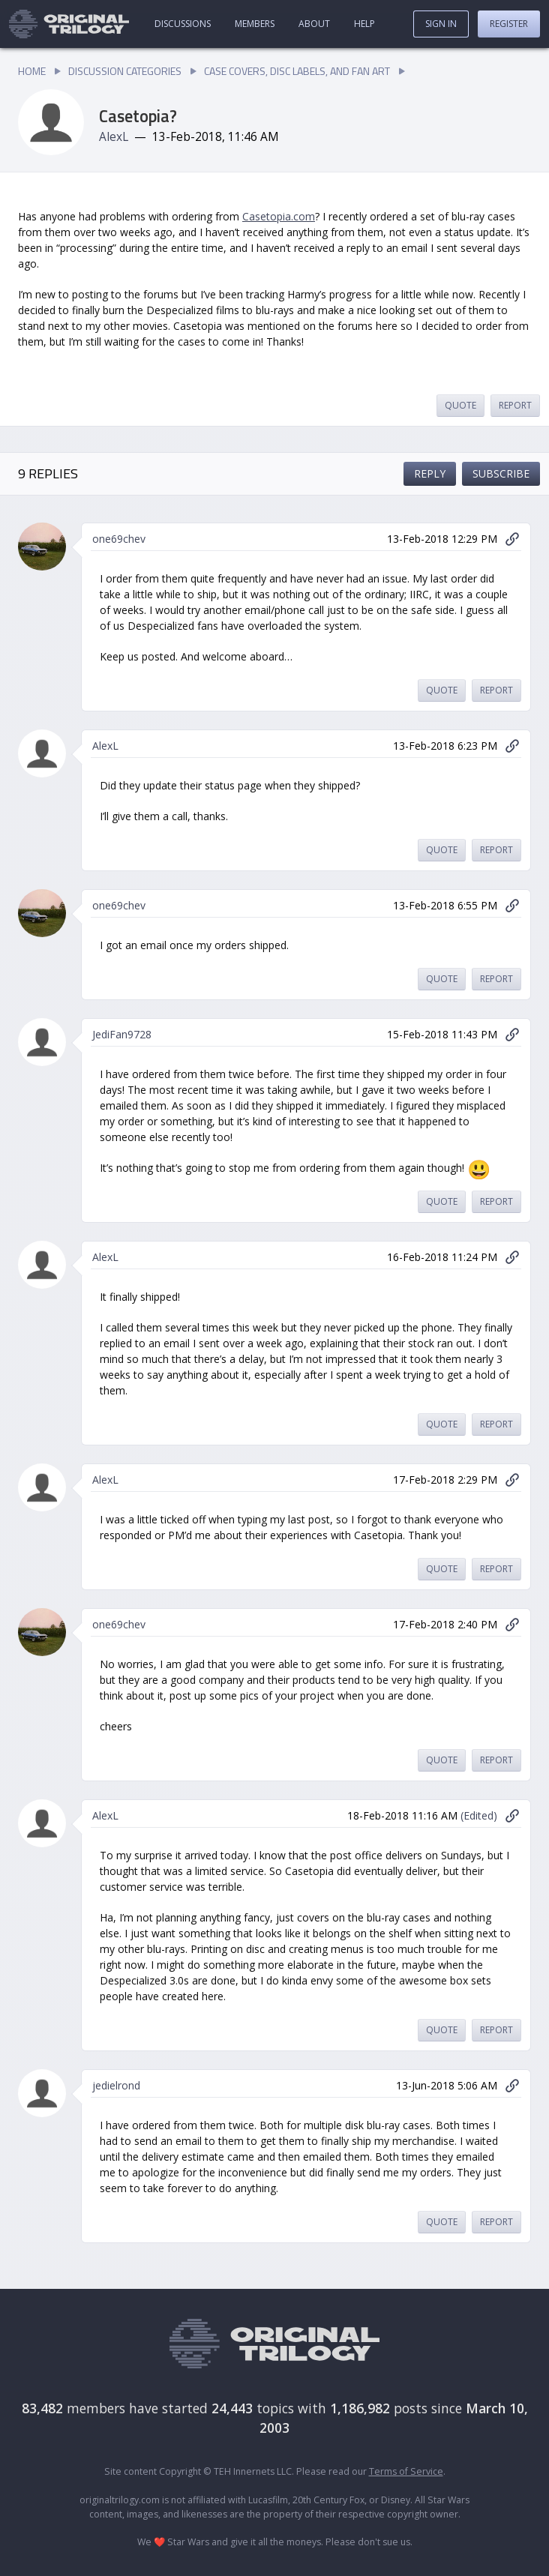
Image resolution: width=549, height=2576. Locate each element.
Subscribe (501, 473)
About (314, 23)
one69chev (119, 539)
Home (32, 71)
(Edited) (478, 1815)
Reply (430, 473)
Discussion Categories (125, 71)
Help (364, 23)
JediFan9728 (122, 1034)
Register (509, 23)
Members (254, 23)
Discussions (182, 23)
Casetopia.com (278, 216)
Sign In (441, 23)
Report (515, 405)
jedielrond (116, 2085)
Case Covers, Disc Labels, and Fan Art (297, 71)
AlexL (113, 137)
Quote (460, 405)
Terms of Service (406, 2471)
